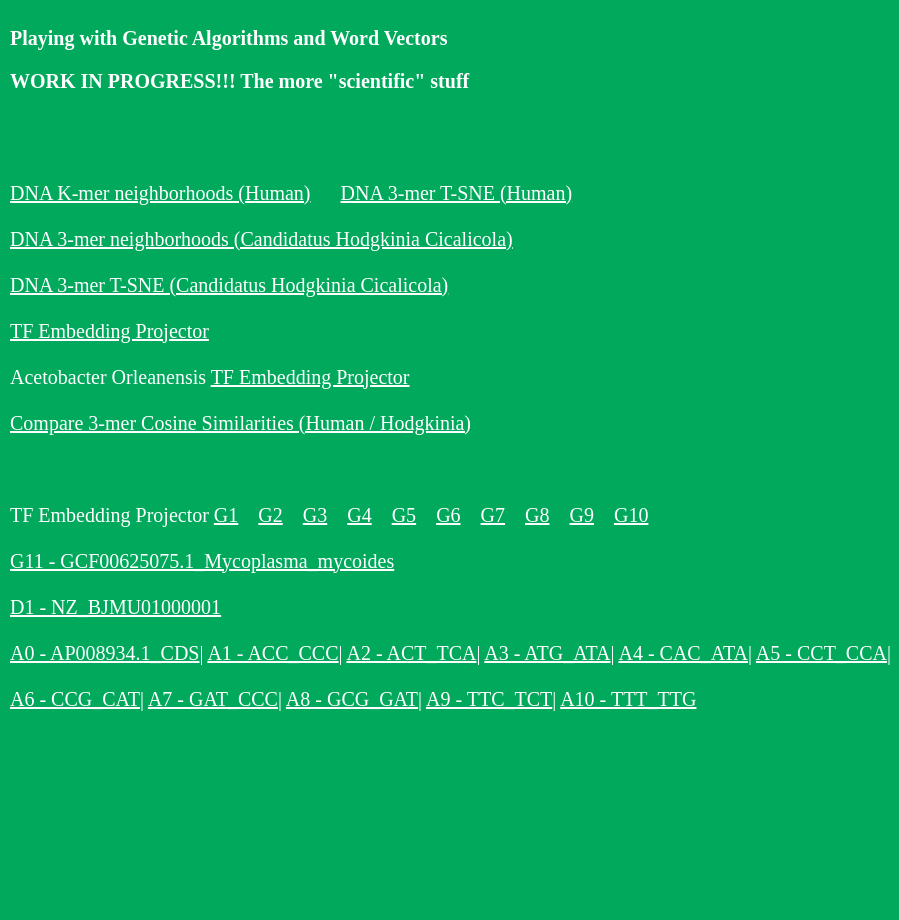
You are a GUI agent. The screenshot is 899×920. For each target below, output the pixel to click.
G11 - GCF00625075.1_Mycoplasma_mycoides (202, 561)
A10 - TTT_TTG (628, 699)
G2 (270, 515)
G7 (493, 515)
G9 (581, 515)
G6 (448, 515)
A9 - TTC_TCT (489, 699)
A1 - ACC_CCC (272, 653)
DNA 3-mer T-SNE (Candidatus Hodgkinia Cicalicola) (229, 285)
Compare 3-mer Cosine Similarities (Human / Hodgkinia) (240, 423)
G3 (315, 515)
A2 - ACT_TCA (411, 653)
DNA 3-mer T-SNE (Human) (457, 193)
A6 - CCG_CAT (75, 699)
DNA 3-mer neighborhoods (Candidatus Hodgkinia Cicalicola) (261, 239)
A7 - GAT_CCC (213, 699)
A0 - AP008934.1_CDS (104, 653)
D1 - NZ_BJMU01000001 (115, 607)
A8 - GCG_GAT (352, 699)
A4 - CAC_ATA (683, 653)
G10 (631, 515)
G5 (404, 515)
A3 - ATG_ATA (547, 653)
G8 (537, 515)
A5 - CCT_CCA (821, 653)
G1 (226, 515)
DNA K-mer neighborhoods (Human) (160, 193)
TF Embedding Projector (109, 331)
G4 (359, 515)
